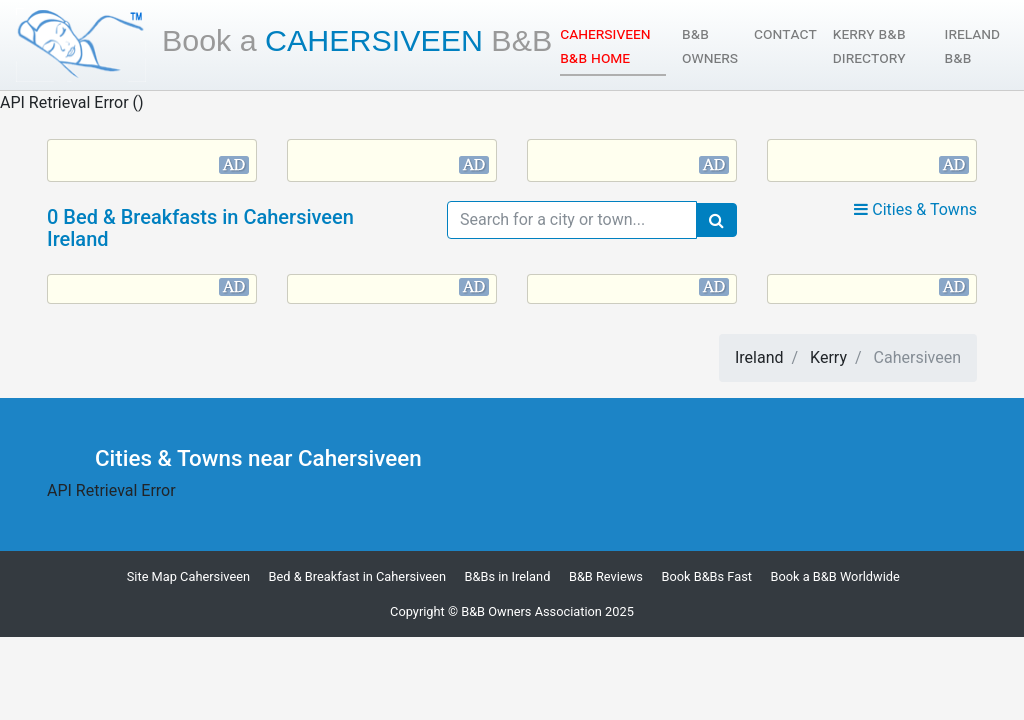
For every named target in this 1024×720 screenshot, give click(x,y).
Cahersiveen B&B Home (613, 45)
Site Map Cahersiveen (188, 576)
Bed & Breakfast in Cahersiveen (357, 576)
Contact (785, 33)
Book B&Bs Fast (706, 576)
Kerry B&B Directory (869, 45)
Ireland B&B (972, 45)
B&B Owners (710, 45)
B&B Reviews (606, 576)
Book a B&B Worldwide (835, 576)
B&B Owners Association (531, 611)
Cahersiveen (357, 40)
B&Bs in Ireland (507, 576)
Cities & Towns (915, 209)
